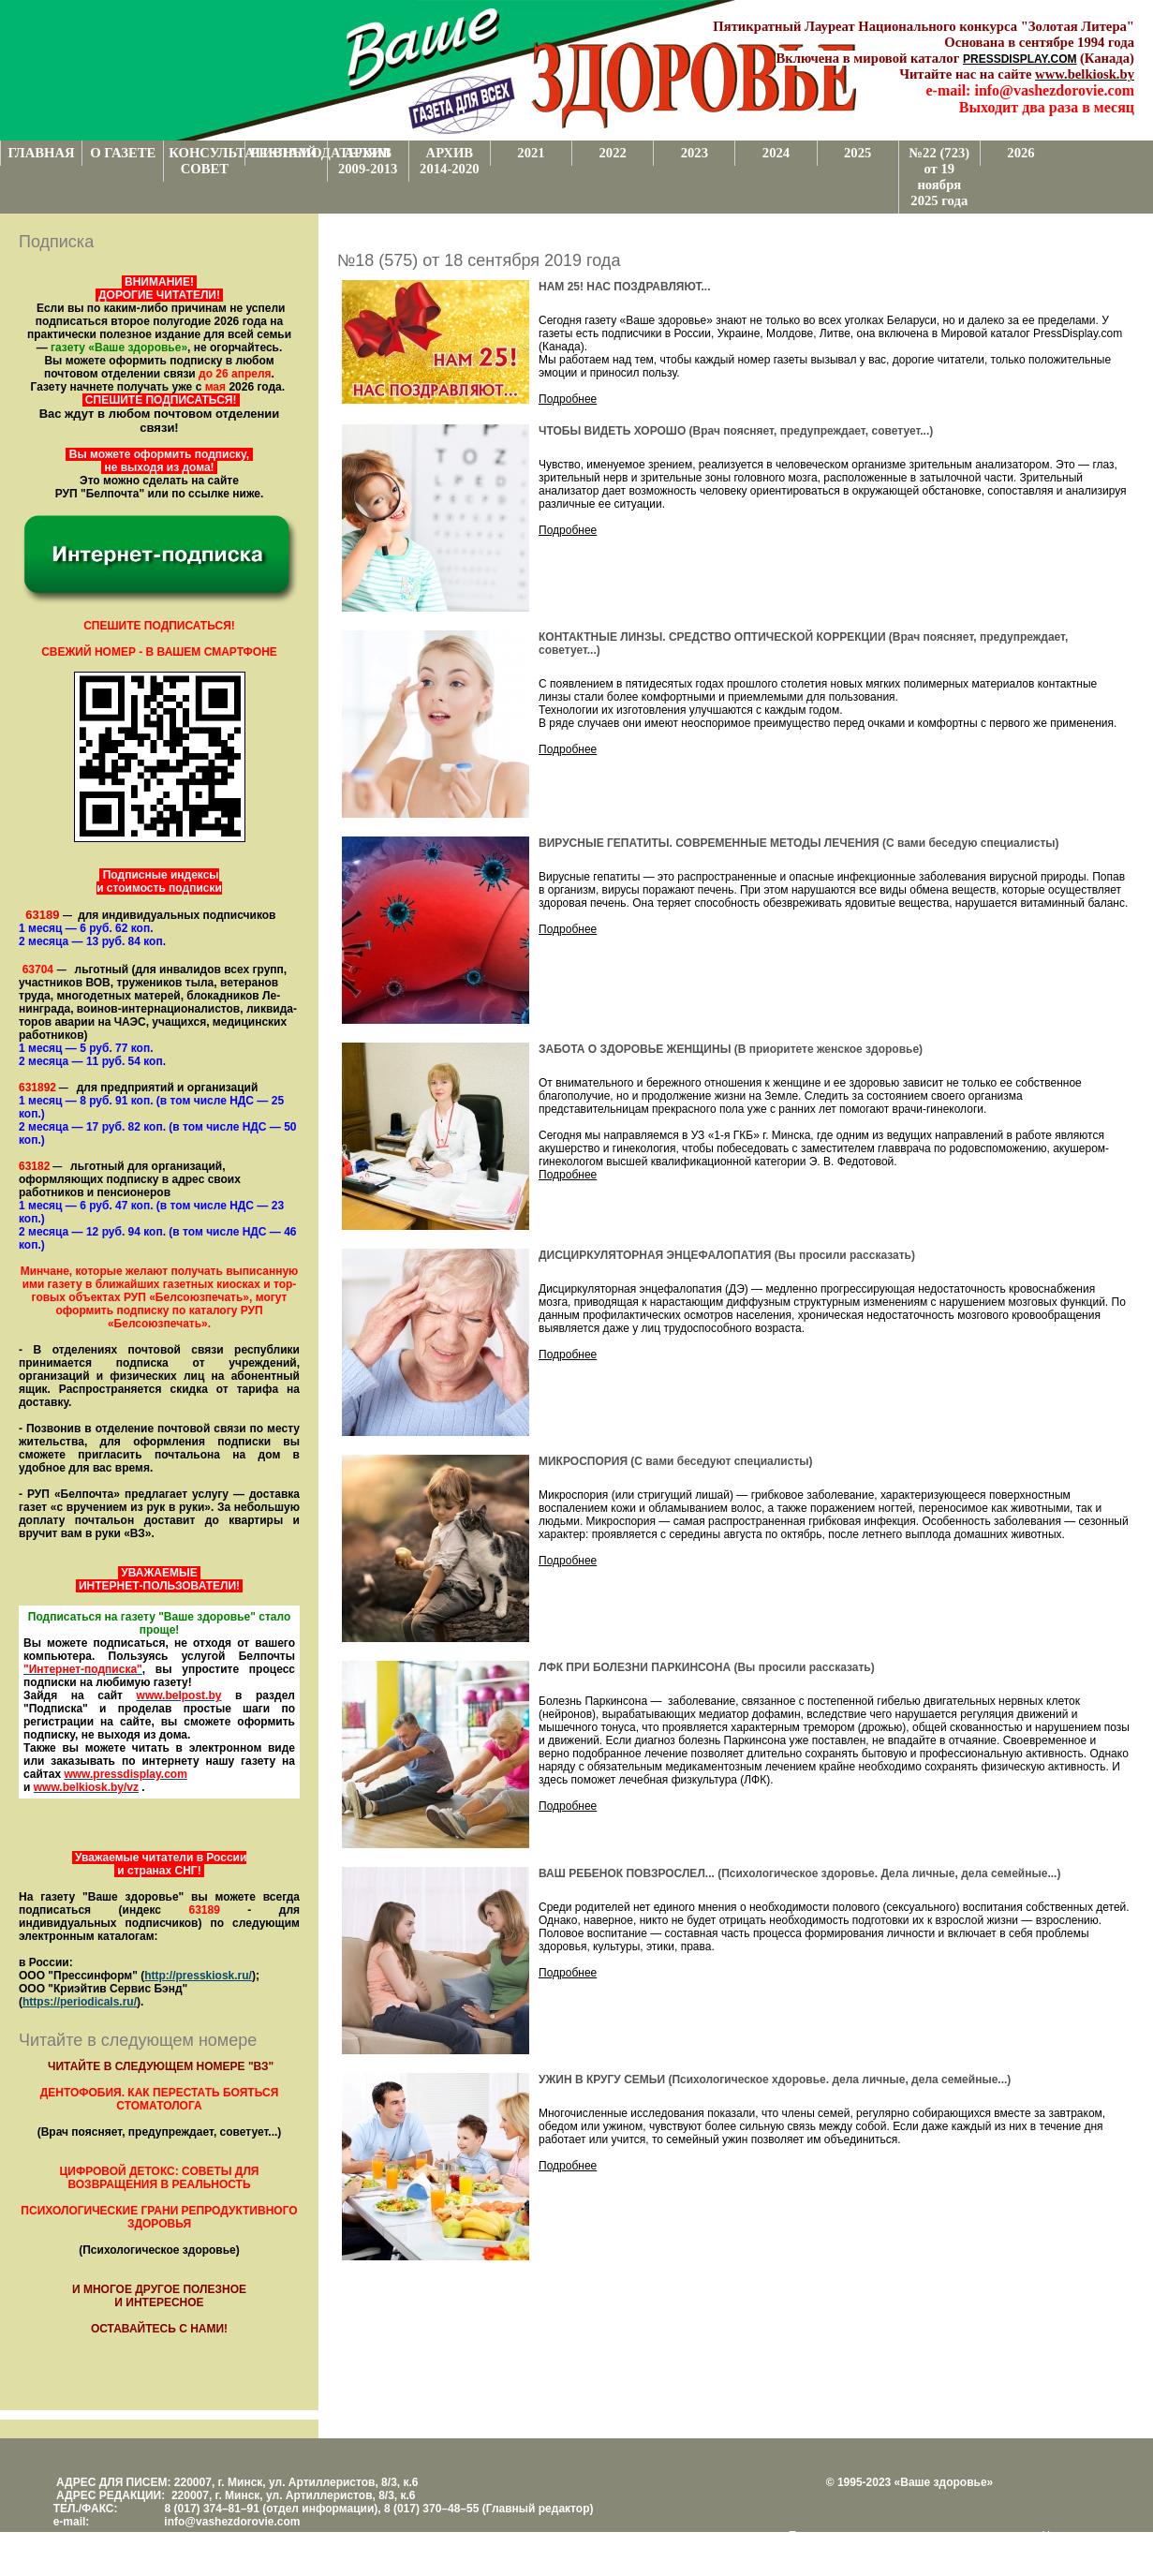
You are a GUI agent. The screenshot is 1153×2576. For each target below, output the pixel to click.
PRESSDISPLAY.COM (1020, 59)
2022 (613, 152)
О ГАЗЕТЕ (122, 152)
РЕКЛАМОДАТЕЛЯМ (288, 152)
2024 (776, 152)
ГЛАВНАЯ (41, 152)
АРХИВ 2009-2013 (368, 160)
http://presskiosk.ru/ (198, 1975)
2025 (857, 152)
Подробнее (568, 399)
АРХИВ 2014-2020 (450, 160)
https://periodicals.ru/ (79, 2001)
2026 (1020, 152)
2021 (530, 152)
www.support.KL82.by (944, 2548)
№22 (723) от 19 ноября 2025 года (939, 176)
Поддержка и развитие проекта (870, 2535)
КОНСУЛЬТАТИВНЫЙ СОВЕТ (206, 160)
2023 (694, 152)
